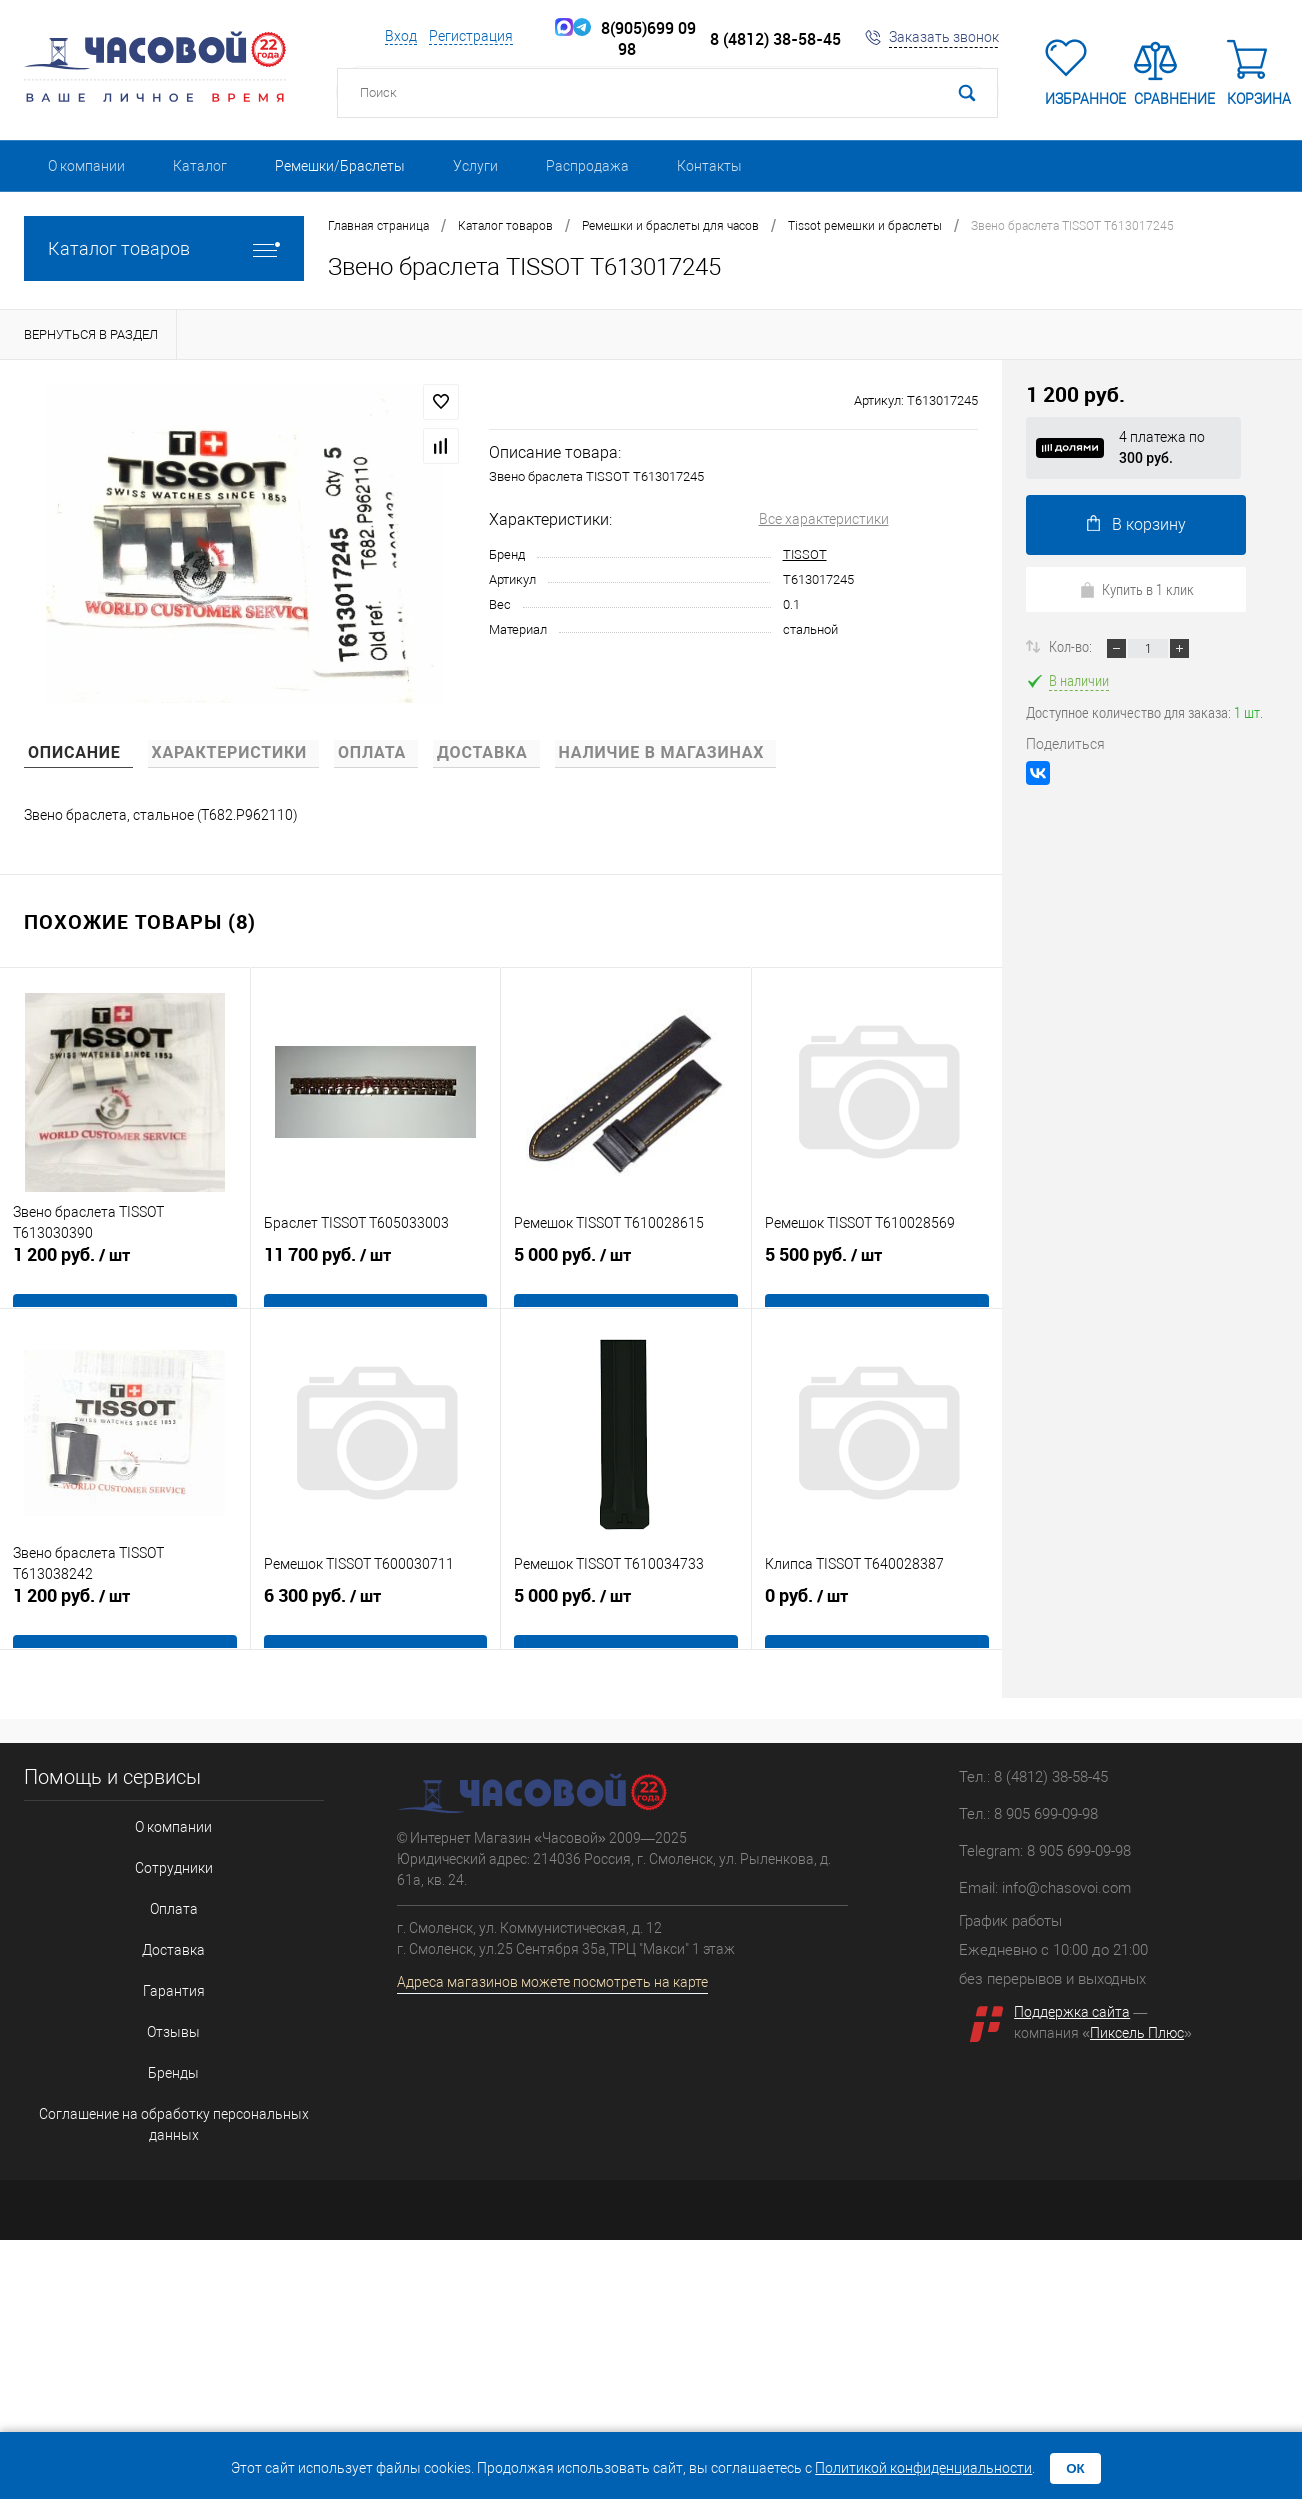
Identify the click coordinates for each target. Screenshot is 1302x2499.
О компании (86, 166)
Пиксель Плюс (1137, 2033)
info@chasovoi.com (1066, 1888)
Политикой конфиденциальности (923, 2468)
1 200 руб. (125, 1276)
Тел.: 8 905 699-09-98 (1028, 1814)
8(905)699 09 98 (634, 39)
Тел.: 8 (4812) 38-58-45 (1033, 1777)
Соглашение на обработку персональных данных (168, 2054)
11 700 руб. (376, 1276)
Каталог (200, 166)
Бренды (169, 2021)
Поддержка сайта (1072, 2012)
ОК (1075, 2468)
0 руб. (877, 1617)
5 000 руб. (626, 1276)
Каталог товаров (164, 248)
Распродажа (587, 166)
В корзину (1136, 524)
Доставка (168, 1922)
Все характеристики (824, 519)
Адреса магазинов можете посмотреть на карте (552, 1982)
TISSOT (805, 554)
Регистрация (471, 36)
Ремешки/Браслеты (340, 166)
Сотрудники (168, 1856)
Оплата (168, 1889)
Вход (401, 36)
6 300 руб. (376, 1617)
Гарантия (169, 1955)
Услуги (475, 166)
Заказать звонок (944, 37)
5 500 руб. (877, 1276)
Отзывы (168, 1988)
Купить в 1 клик (1136, 589)
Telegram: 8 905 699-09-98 (1045, 1851)
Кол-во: (1072, 646)
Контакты (709, 166)
